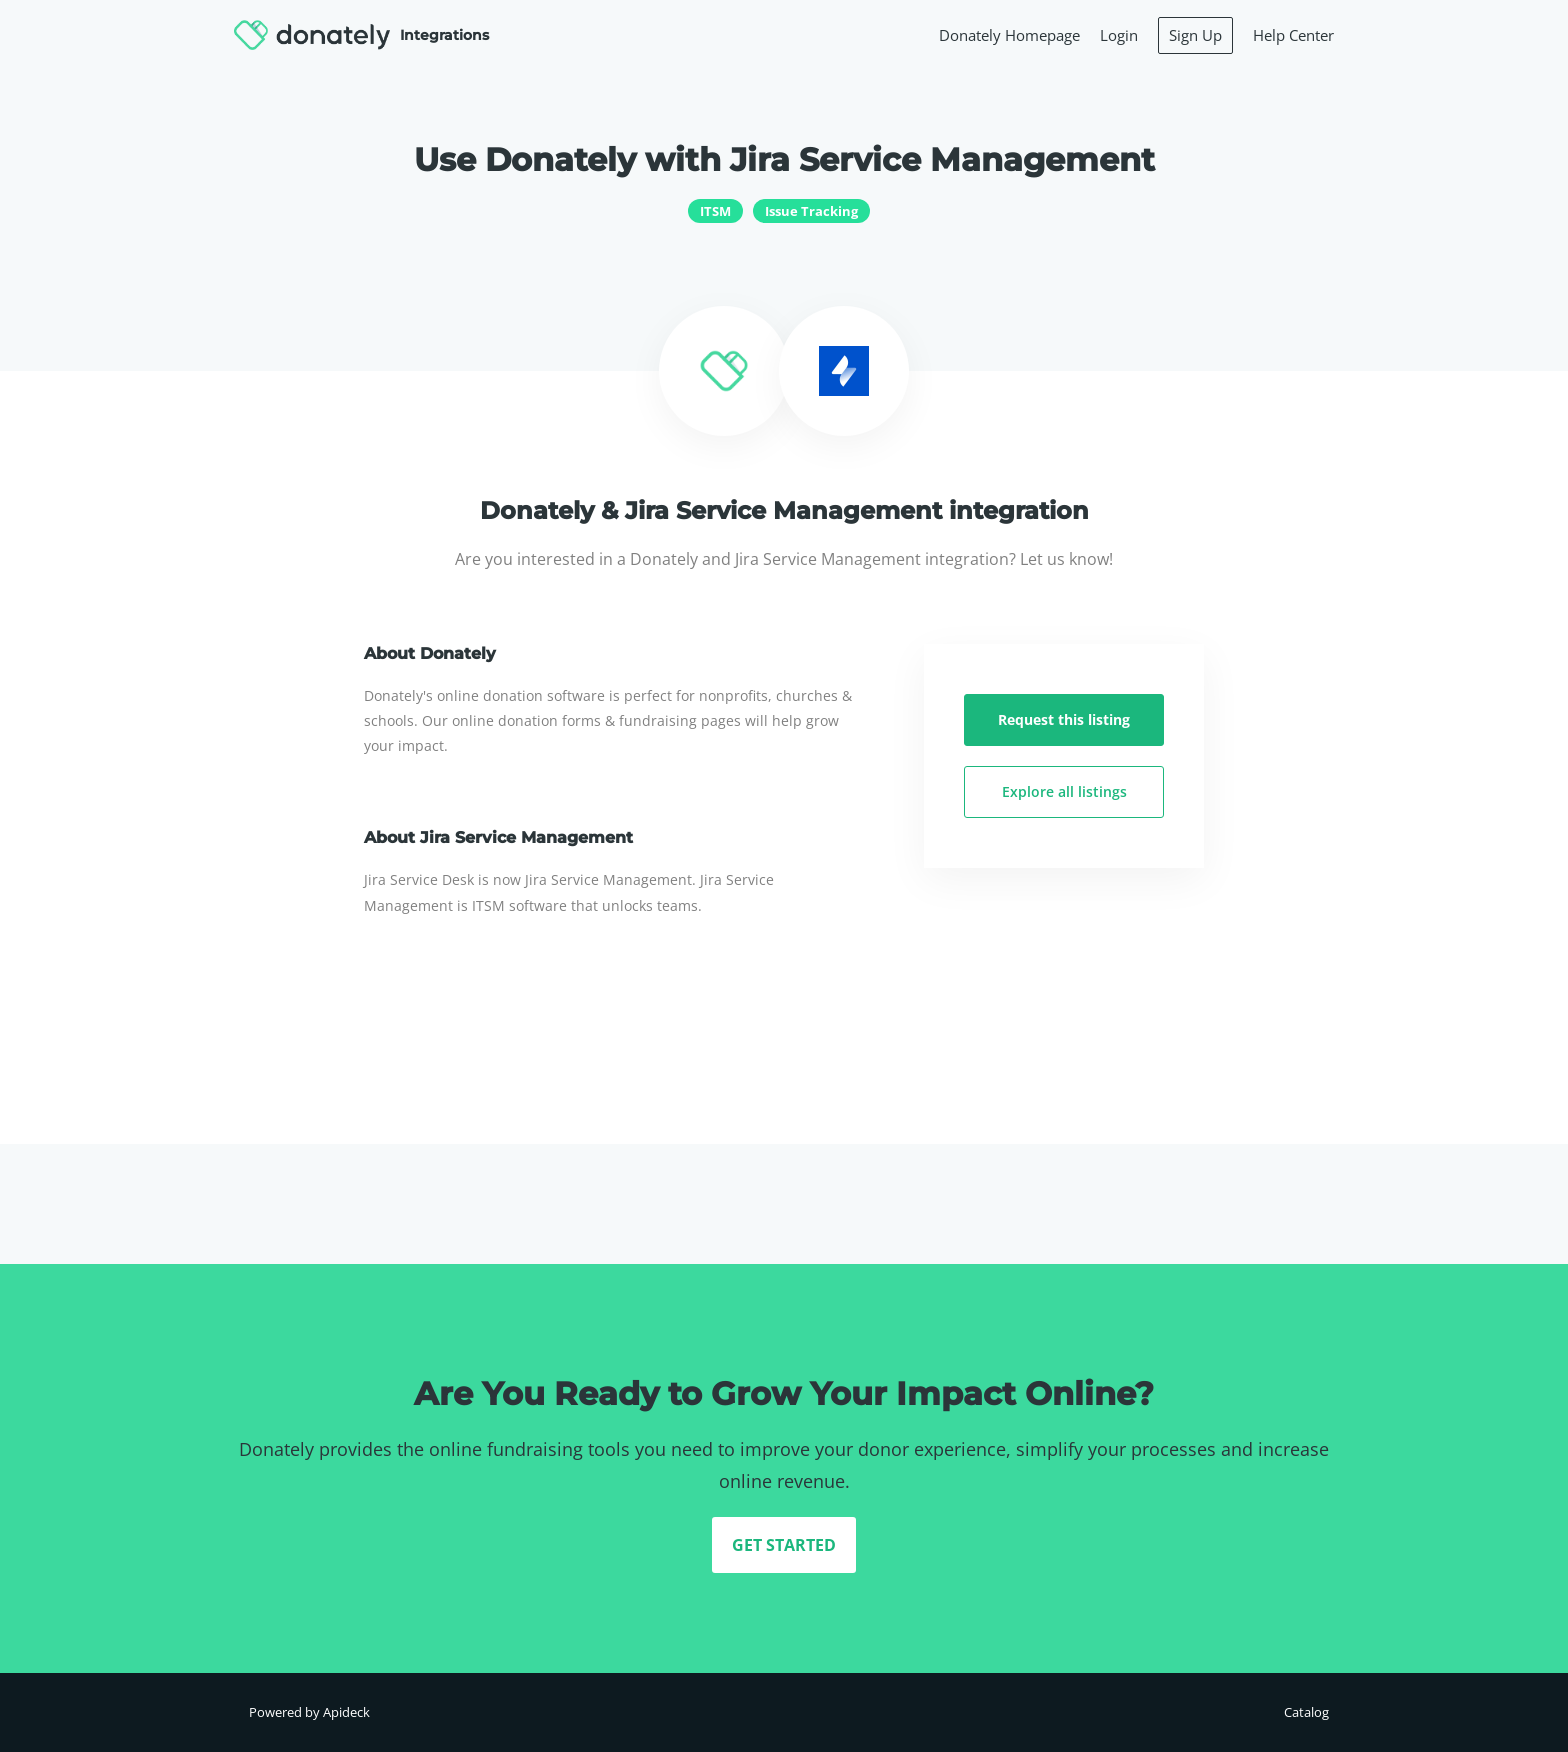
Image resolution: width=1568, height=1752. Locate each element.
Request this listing (1064, 719)
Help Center (1293, 35)
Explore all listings (1064, 791)
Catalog (1306, 1712)
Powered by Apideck (309, 1712)
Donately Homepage (1009, 35)
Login (1119, 35)
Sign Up (1195, 35)
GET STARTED (784, 1545)
